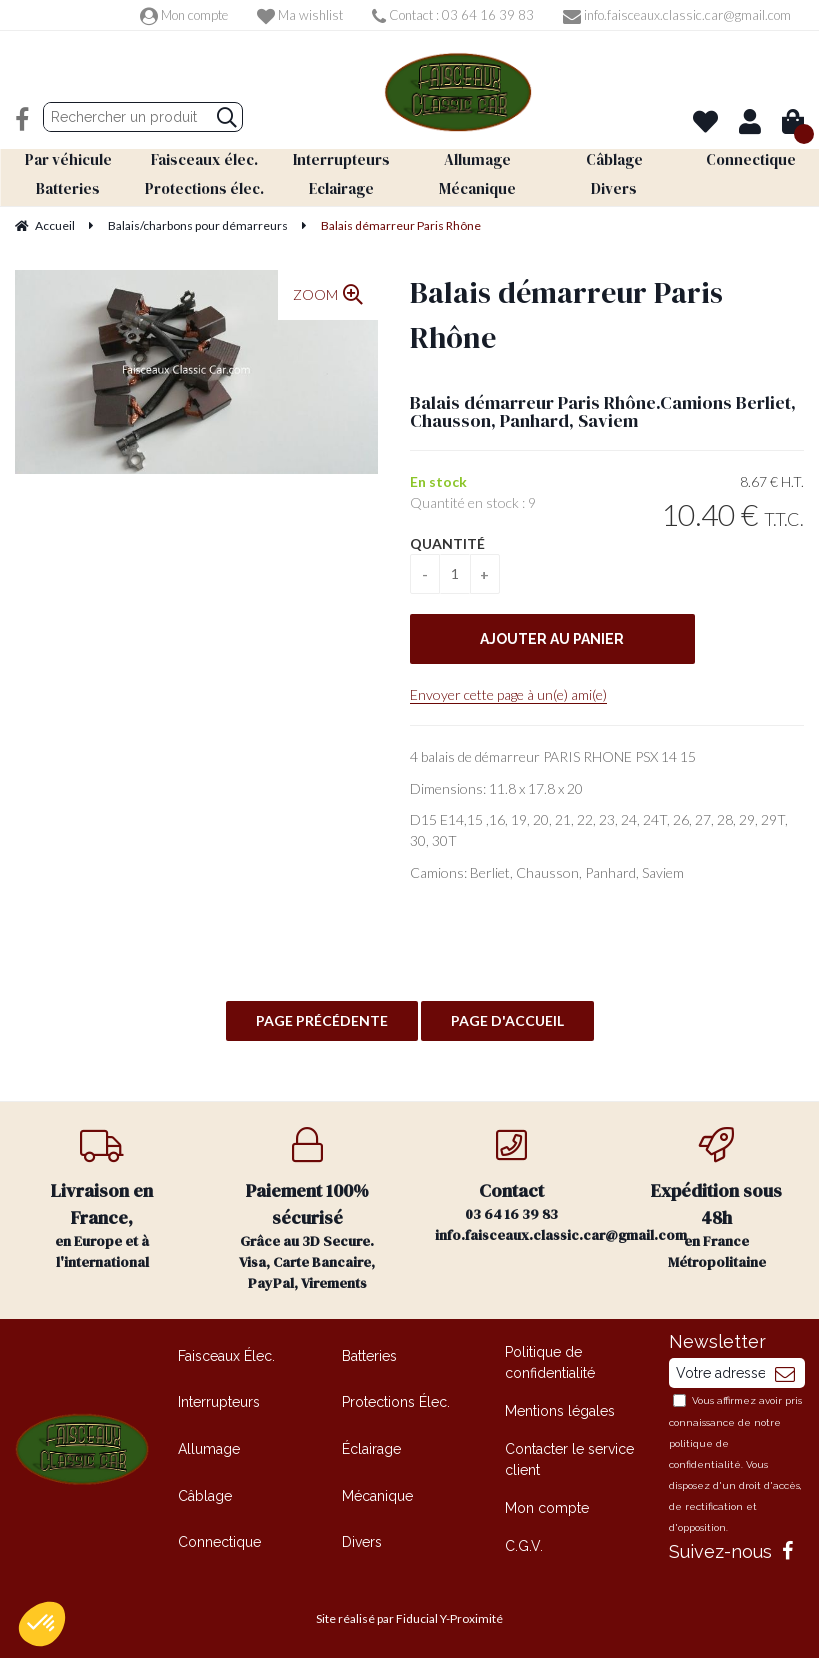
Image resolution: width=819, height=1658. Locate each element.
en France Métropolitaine (716, 1199)
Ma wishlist (300, 15)
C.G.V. (524, 1546)
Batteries (369, 1355)
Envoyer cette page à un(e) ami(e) (508, 694)
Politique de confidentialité (550, 1361)
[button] (42, 1624)
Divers (362, 1542)
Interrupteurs (219, 1402)
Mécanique (377, 1495)
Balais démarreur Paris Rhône (566, 314)
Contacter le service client (569, 1459)
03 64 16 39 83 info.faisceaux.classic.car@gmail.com (525, 1186)
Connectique (219, 1542)
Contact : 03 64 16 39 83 (453, 15)
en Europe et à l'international (102, 1199)
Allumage (209, 1448)
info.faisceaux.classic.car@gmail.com (677, 15)
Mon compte (184, 15)
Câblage (205, 1495)
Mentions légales (560, 1410)
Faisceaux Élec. (226, 1355)
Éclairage (371, 1448)
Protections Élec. (396, 1402)
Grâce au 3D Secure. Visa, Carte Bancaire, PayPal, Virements (307, 1210)
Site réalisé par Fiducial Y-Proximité (409, 1618)
